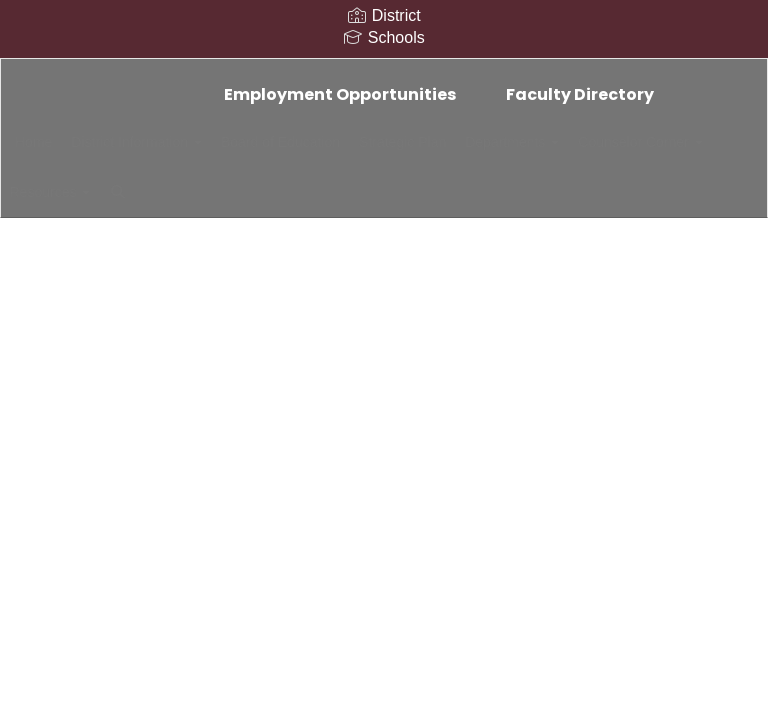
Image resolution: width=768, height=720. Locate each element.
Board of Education (333, 142)
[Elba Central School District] (384, 71)
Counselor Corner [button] (108, 192)
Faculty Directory (580, 94)
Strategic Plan (466, 142)
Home (64, 142)
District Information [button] (178, 142)
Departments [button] (587, 142)
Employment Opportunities (340, 94)
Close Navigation (412, 200)
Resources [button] (240, 192)
